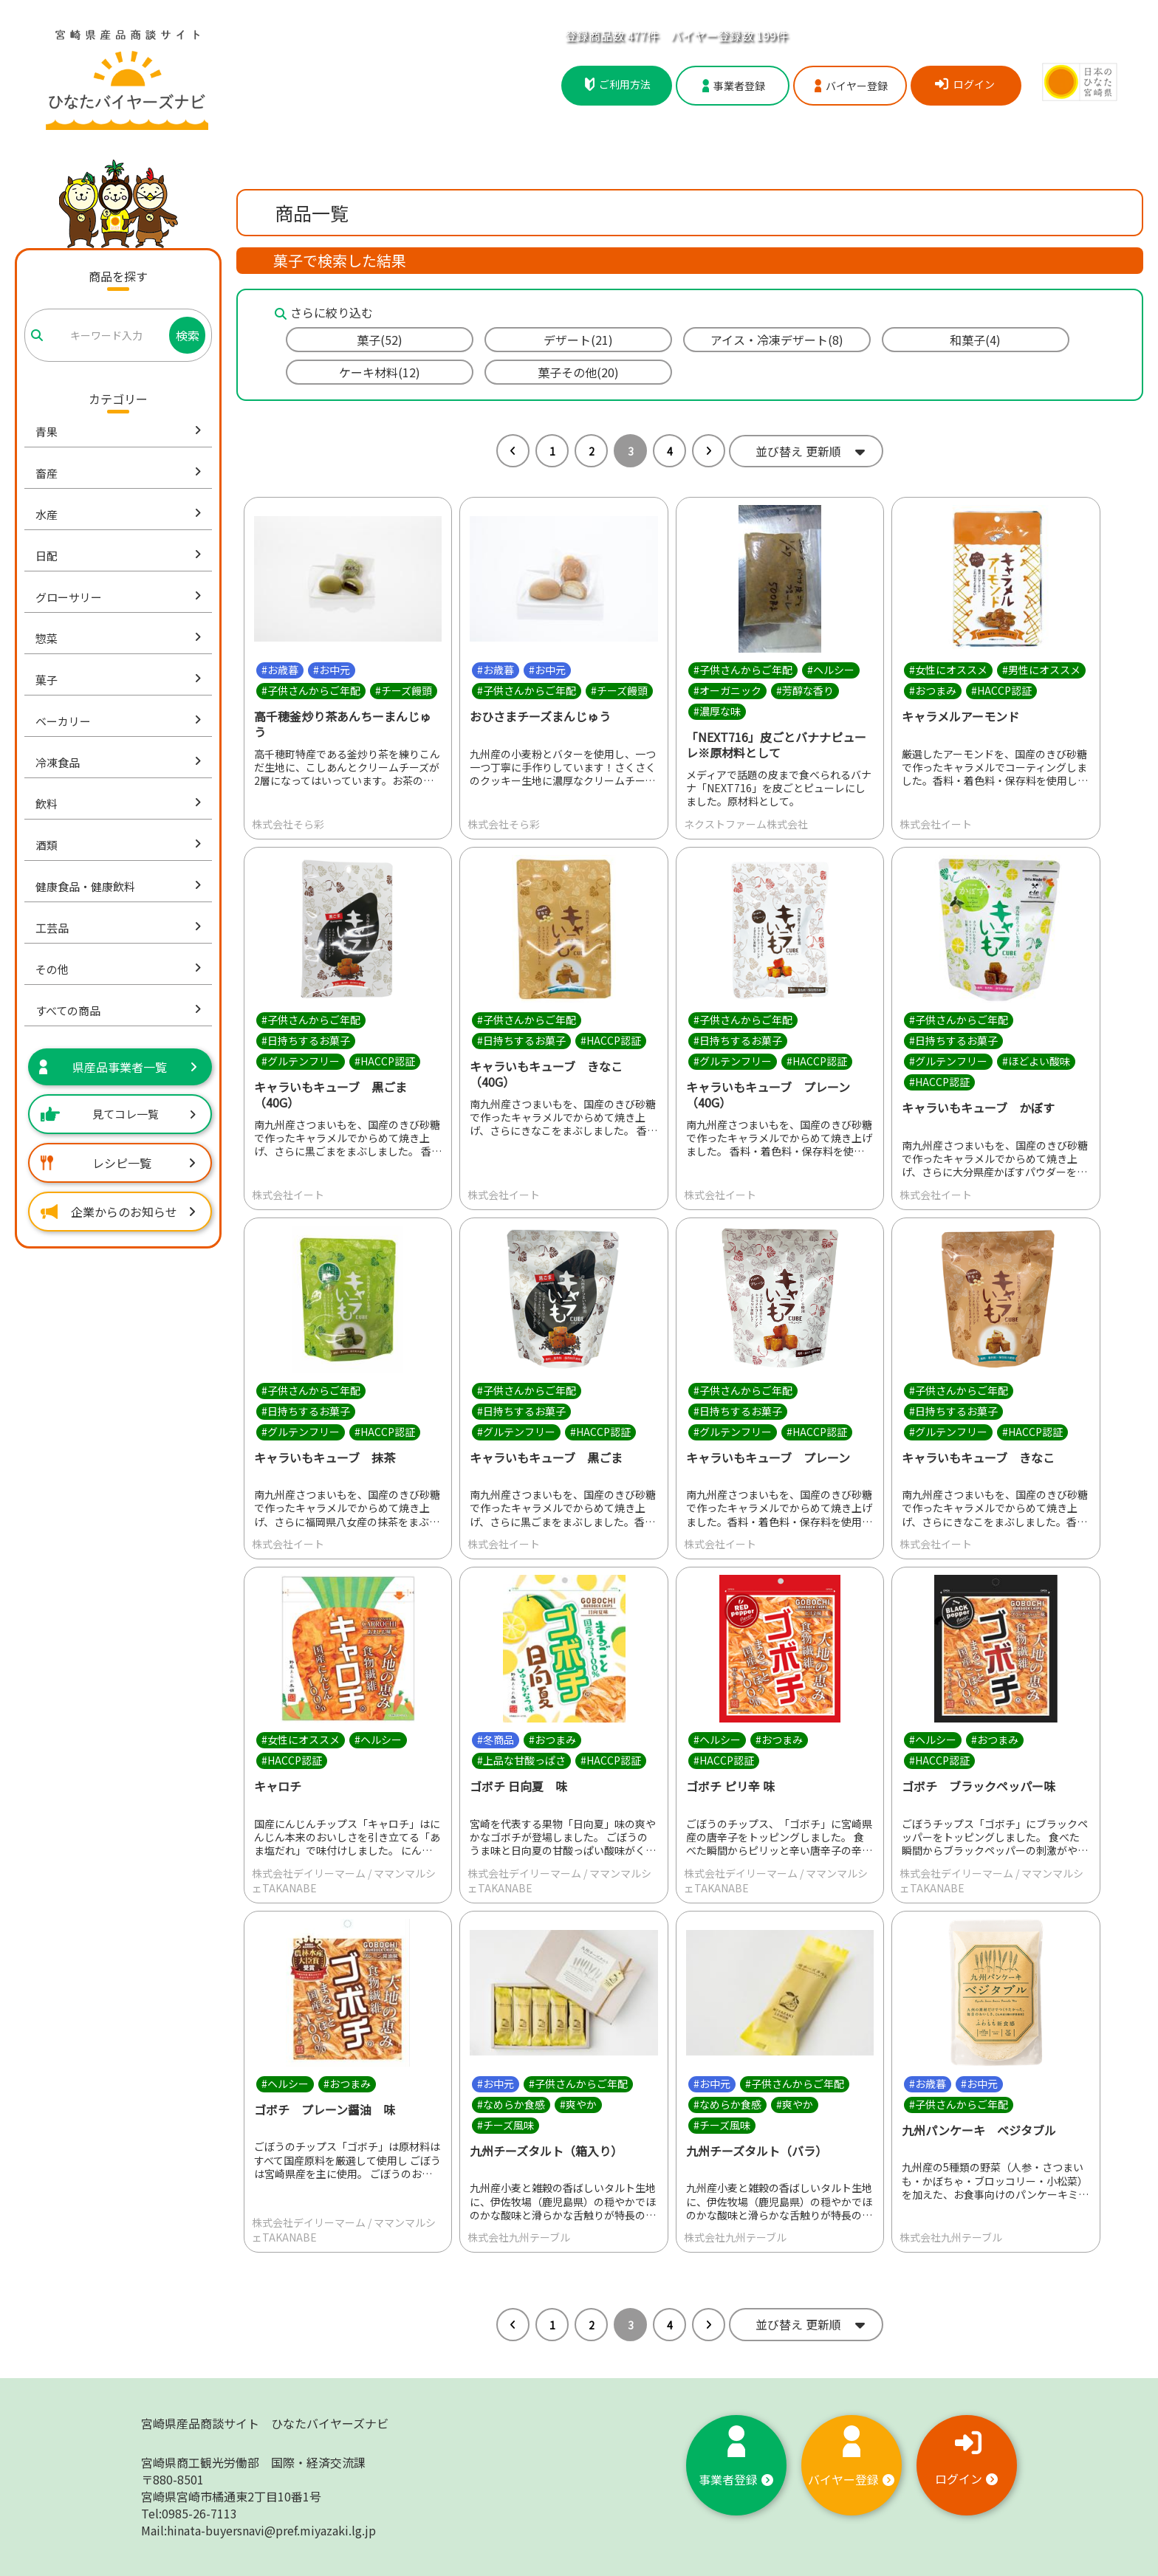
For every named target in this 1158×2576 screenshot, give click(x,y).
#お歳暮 (279, 669)
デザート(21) (578, 339)
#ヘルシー (830, 669)
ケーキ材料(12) (379, 372)
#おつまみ (932, 690)
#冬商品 (495, 1739)
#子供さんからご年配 (310, 690)
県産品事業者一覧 (118, 1067)
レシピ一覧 (118, 1163)
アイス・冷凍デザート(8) (776, 339)
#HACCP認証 (1001, 690)
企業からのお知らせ (118, 1211)
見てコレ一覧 (118, 1114)
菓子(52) (379, 339)
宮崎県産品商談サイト (264, 2423)
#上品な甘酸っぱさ (521, 1760)
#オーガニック (727, 690)
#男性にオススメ (1041, 669)
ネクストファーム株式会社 (746, 824)
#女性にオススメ (948, 669)
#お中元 (331, 669)
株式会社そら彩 (288, 824)
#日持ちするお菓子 (305, 1040)
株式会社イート (936, 824)
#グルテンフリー (300, 1061)
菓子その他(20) (578, 372)
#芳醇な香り (805, 690)
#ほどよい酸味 (1036, 1061)
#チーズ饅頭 (403, 690)
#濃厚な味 (717, 711)
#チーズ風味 (505, 2125)
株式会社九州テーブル (518, 2237)
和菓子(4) (975, 339)
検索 (187, 335)
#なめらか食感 (511, 2104)
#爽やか (578, 2104)
